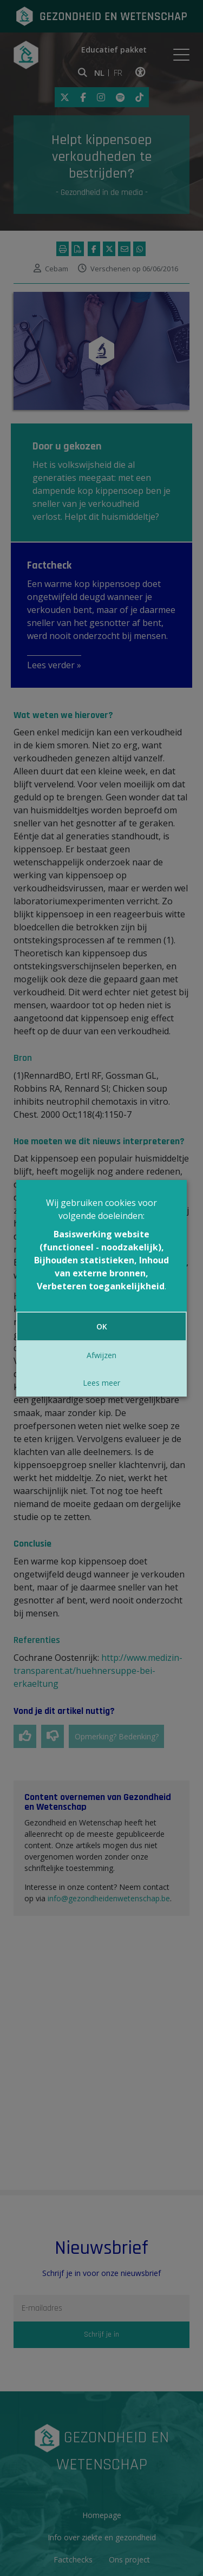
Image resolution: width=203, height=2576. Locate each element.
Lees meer (101, 1383)
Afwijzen (101, 1355)
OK (101, 1326)
